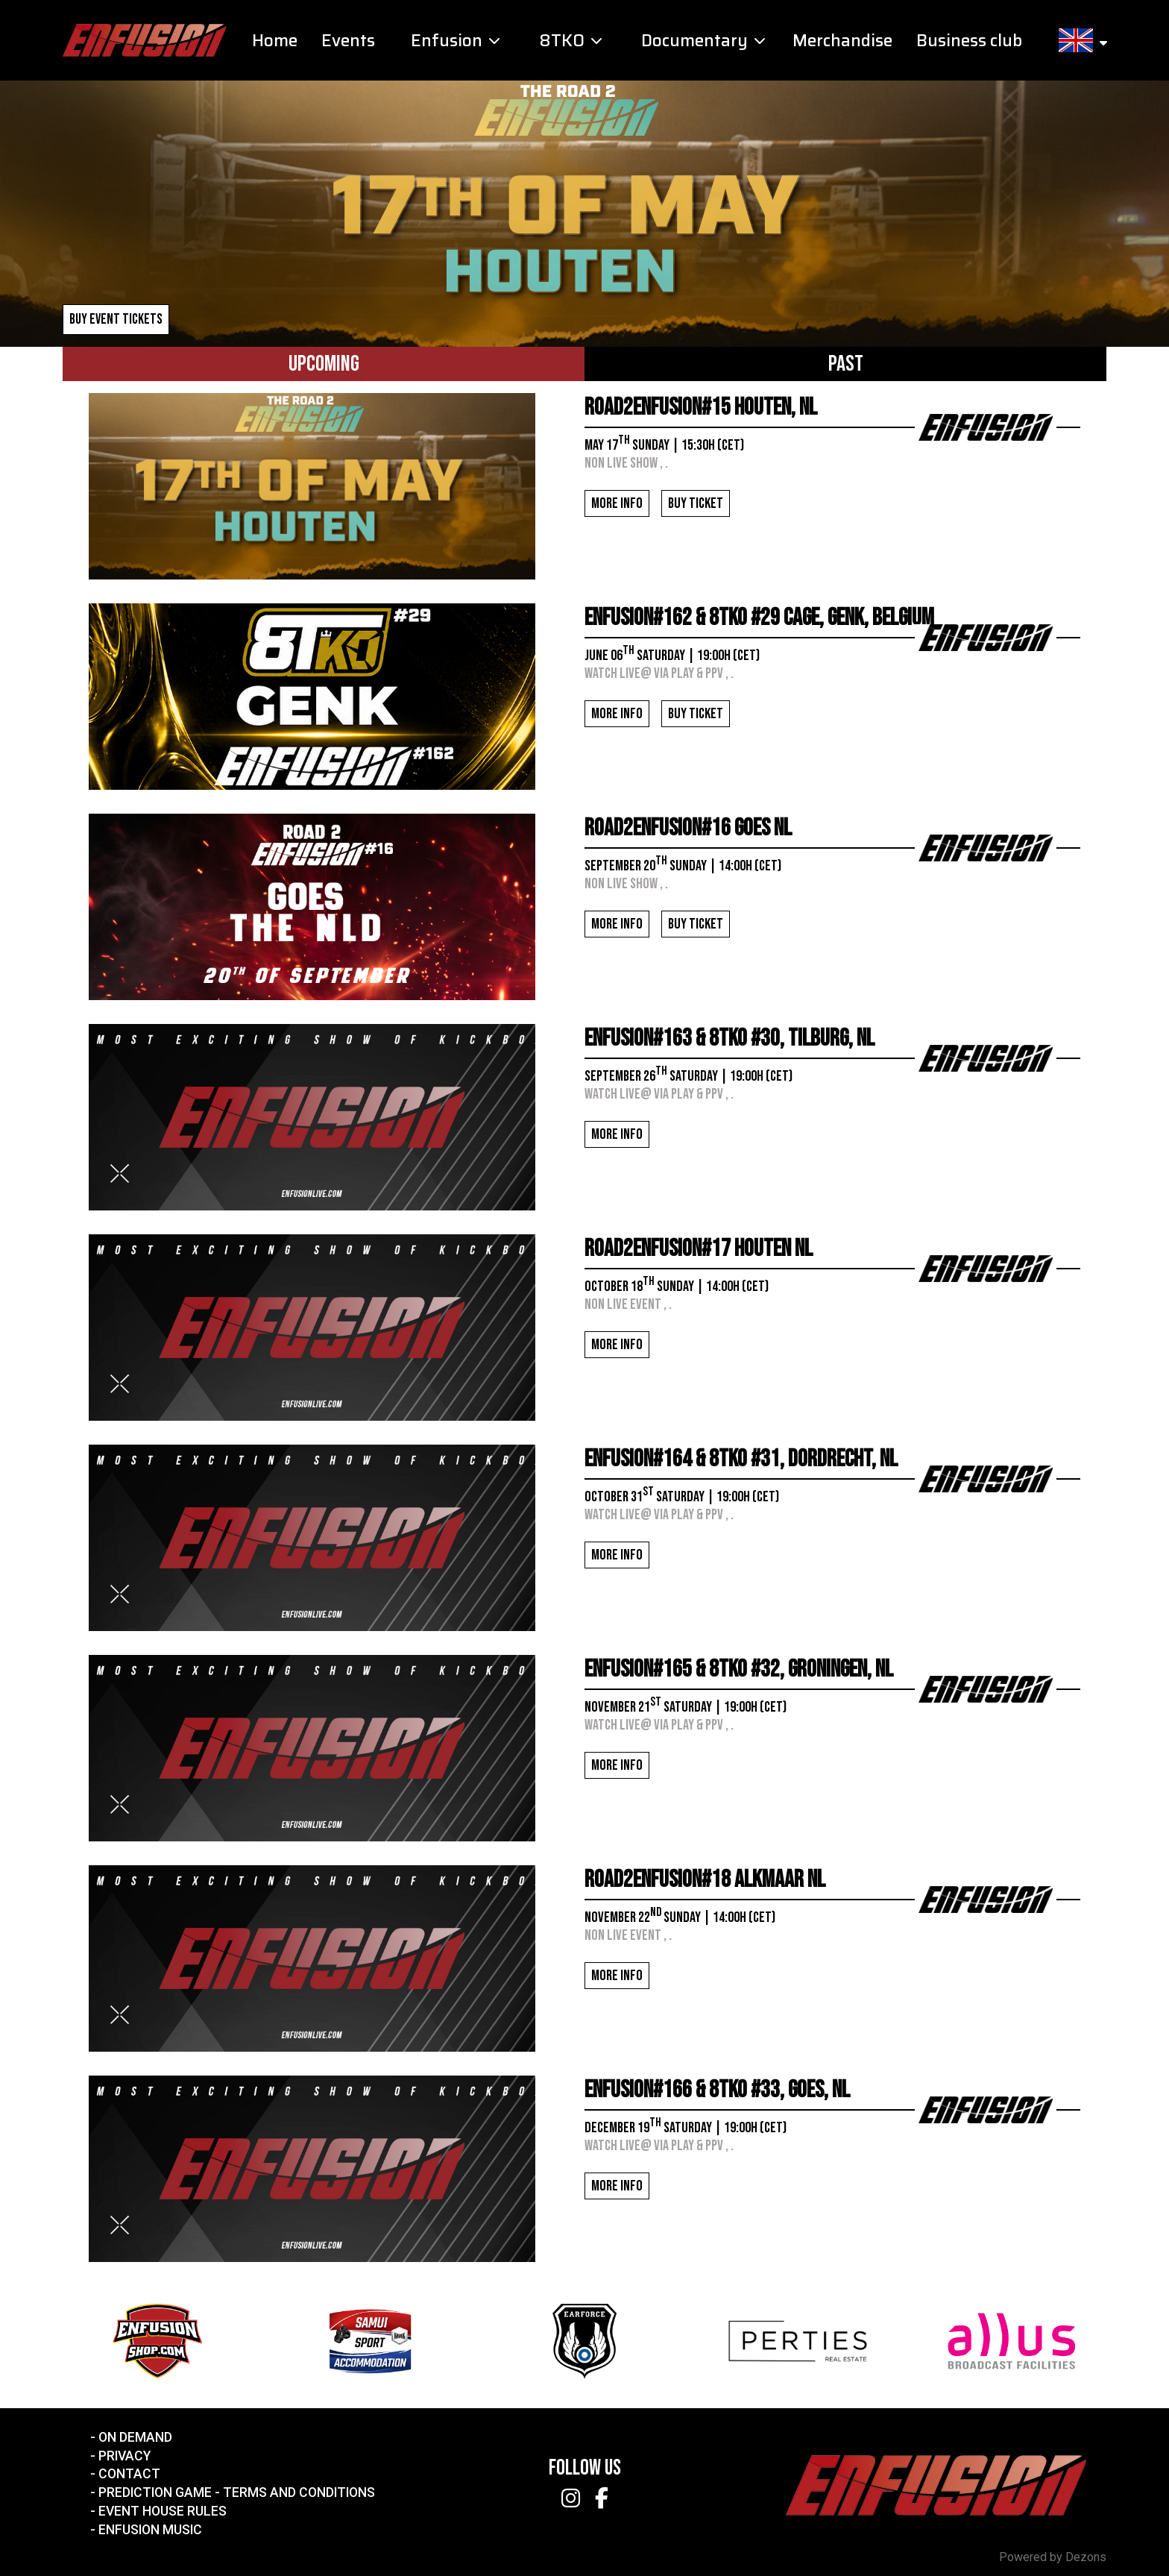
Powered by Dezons (1052, 2557)
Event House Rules (162, 2511)
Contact (129, 2473)
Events (348, 41)
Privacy (124, 2455)
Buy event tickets (116, 319)
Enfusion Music (150, 2529)
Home (274, 41)
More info (617, 503)
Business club (969, 41)
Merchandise (842, 41)
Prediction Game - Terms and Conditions (236, 2492)
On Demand (135, 2437)
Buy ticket (695, 503)
